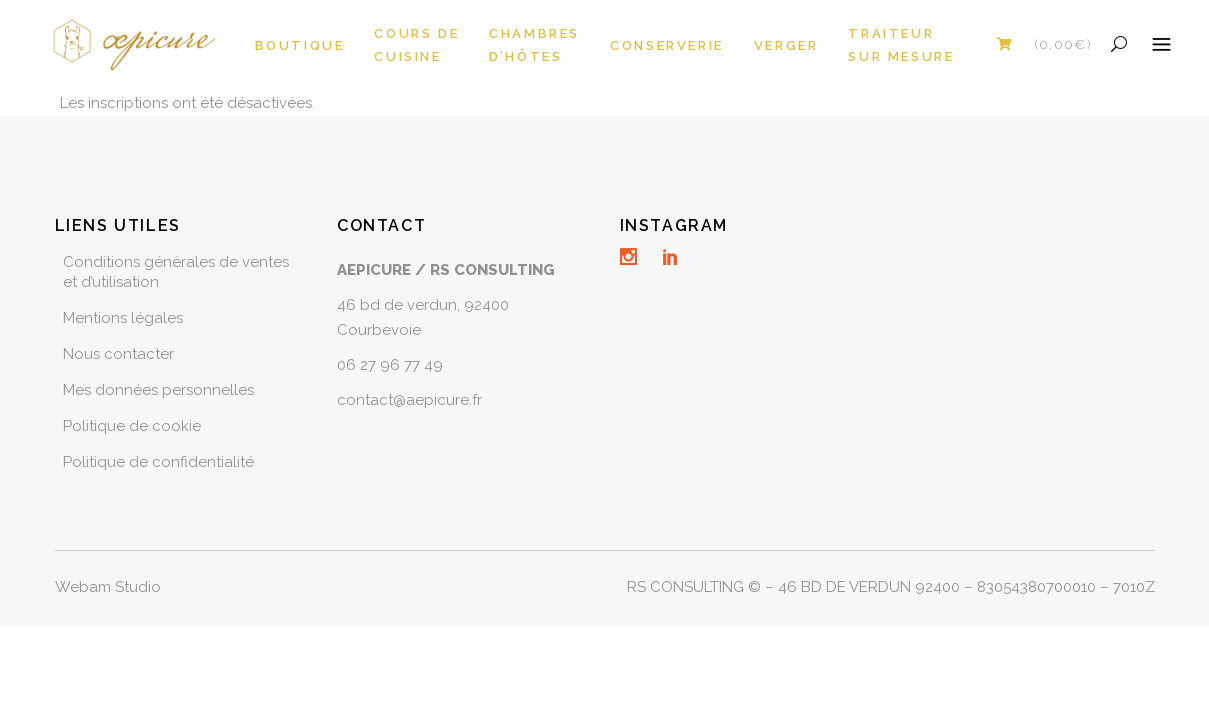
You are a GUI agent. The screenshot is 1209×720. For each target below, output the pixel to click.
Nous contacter (118, 354)
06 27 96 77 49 (390, 365)
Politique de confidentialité (158, 462)
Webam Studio (108, 587)
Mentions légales (123, 318)
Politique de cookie (132, 426)
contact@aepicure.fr (409, 400)
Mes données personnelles (158, 390)
